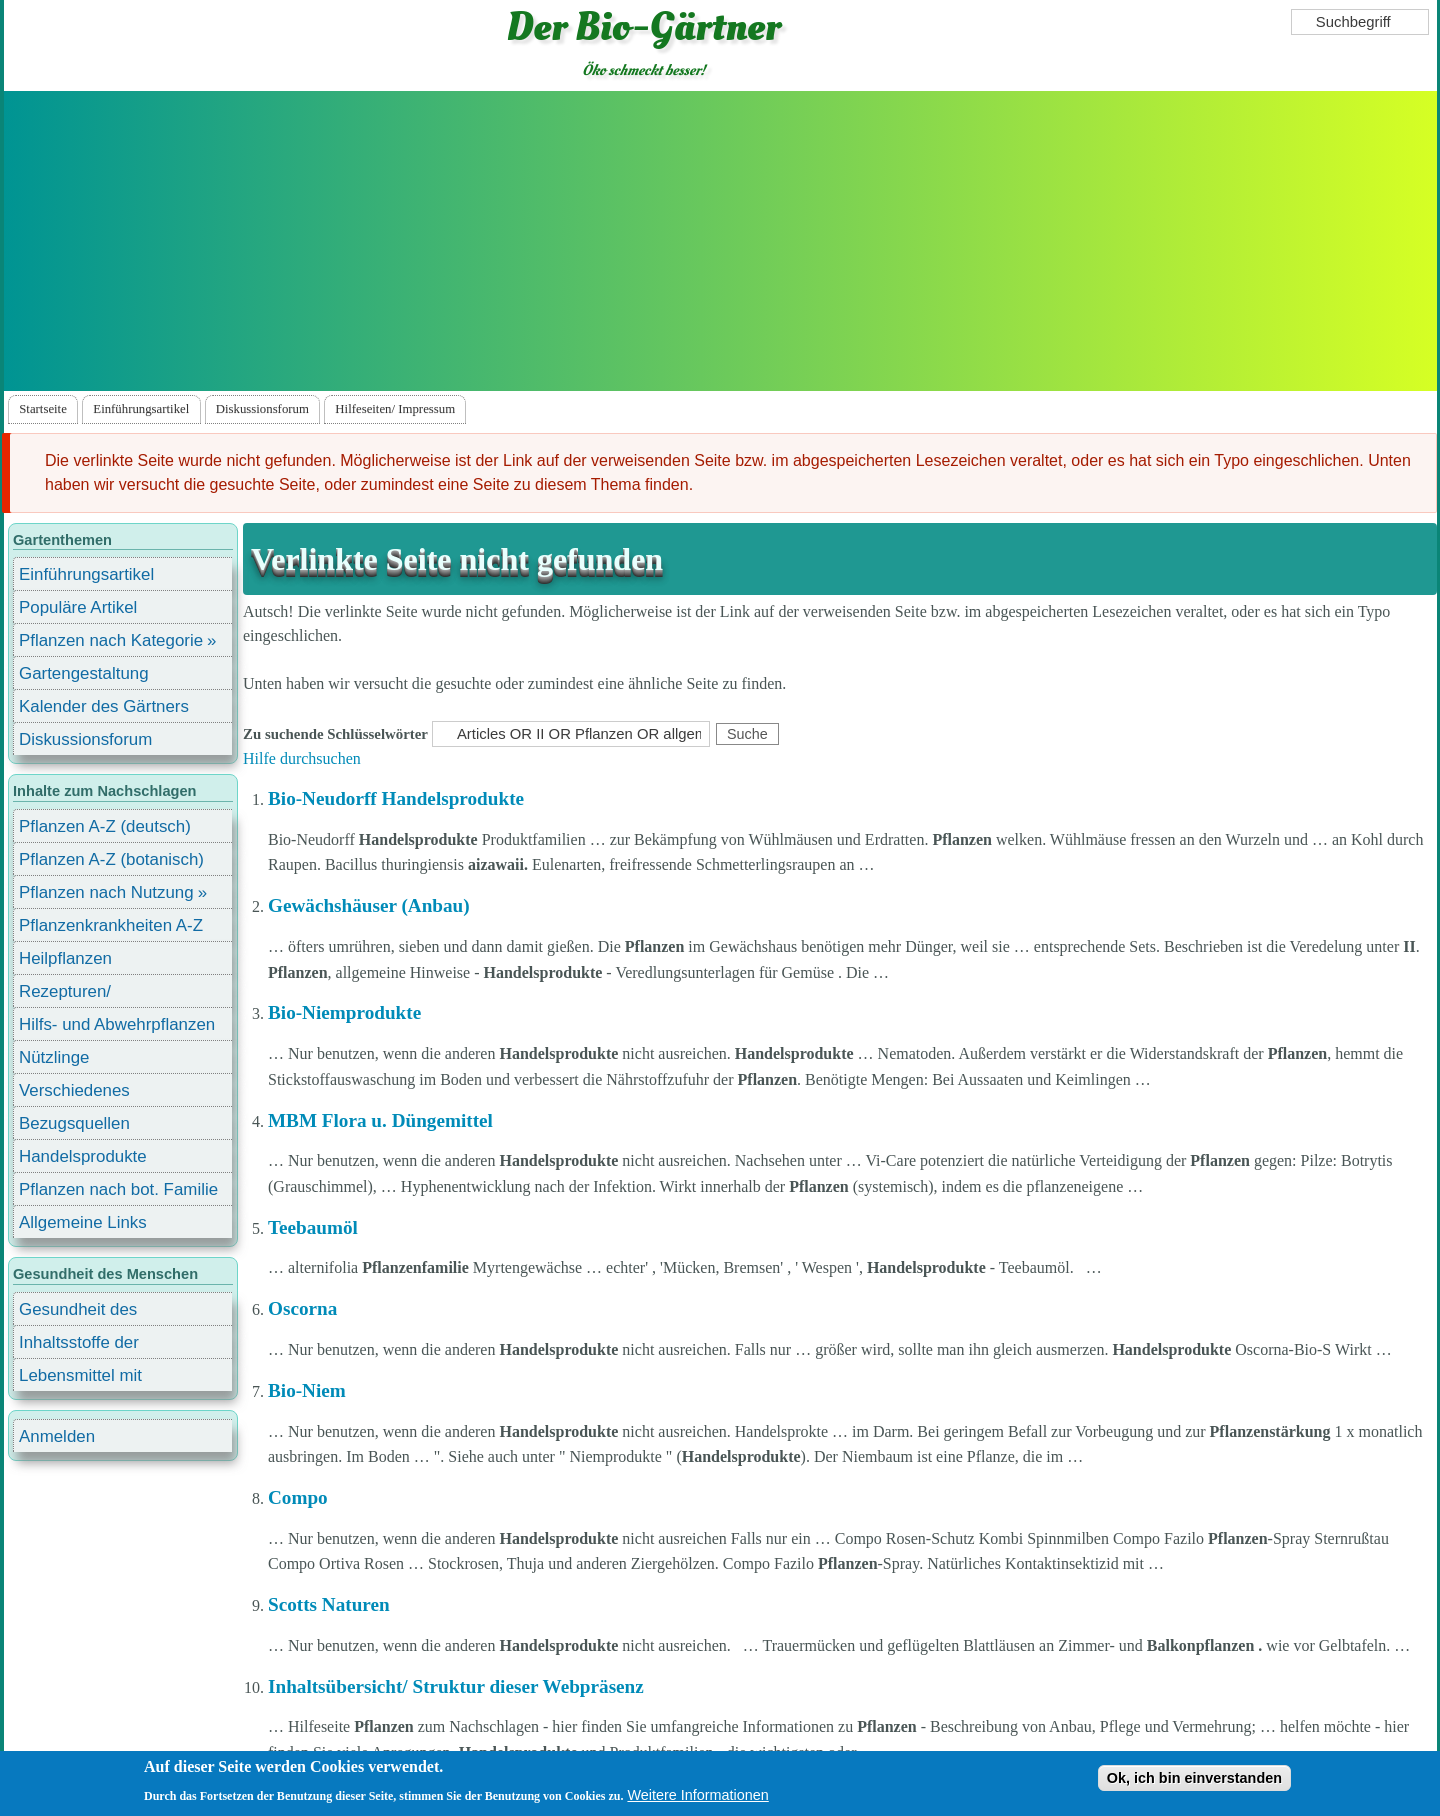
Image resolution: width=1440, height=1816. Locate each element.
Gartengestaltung (84, 673)
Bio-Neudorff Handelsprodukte (396, 798)
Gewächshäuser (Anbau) (369, 905)
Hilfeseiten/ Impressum (395, 409)
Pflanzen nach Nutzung (106, 892)
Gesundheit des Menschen (78, 1312)
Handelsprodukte (83, 1156)
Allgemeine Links (83, 1222)
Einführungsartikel (141, 409)
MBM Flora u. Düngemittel (380, 1120)
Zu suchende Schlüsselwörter (335, 734)
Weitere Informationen (697, 1796)
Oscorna (302, 1308)
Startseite (43, 409)
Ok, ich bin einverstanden (1194, 1779)
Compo (298, 1497)
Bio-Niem (307, 1390)
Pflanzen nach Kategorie (111, 640)
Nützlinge (54, 1057)
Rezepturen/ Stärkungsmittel (77, 994)
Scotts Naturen (329, 1604)
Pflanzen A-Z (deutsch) (105, 826)
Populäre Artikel (78, 607)
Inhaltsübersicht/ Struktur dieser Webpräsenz (456, 1686)
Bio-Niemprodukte (344, 1012)
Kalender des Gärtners (104, 706)
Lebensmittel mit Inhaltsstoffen (80, 1378)
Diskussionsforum (262, 409)
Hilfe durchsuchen (302, 758)
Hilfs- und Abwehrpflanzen (117, 1024)
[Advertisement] (720, 241)
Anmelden (57, 1436)
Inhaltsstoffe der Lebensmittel (79, 1345)
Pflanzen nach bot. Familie (118, 1189)
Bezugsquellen (74, 1123)
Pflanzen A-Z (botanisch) (111, 859)
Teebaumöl (313, 1227)
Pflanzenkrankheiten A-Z (111, 925)
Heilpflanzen (65, 958)
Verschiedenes (74, 1090)
